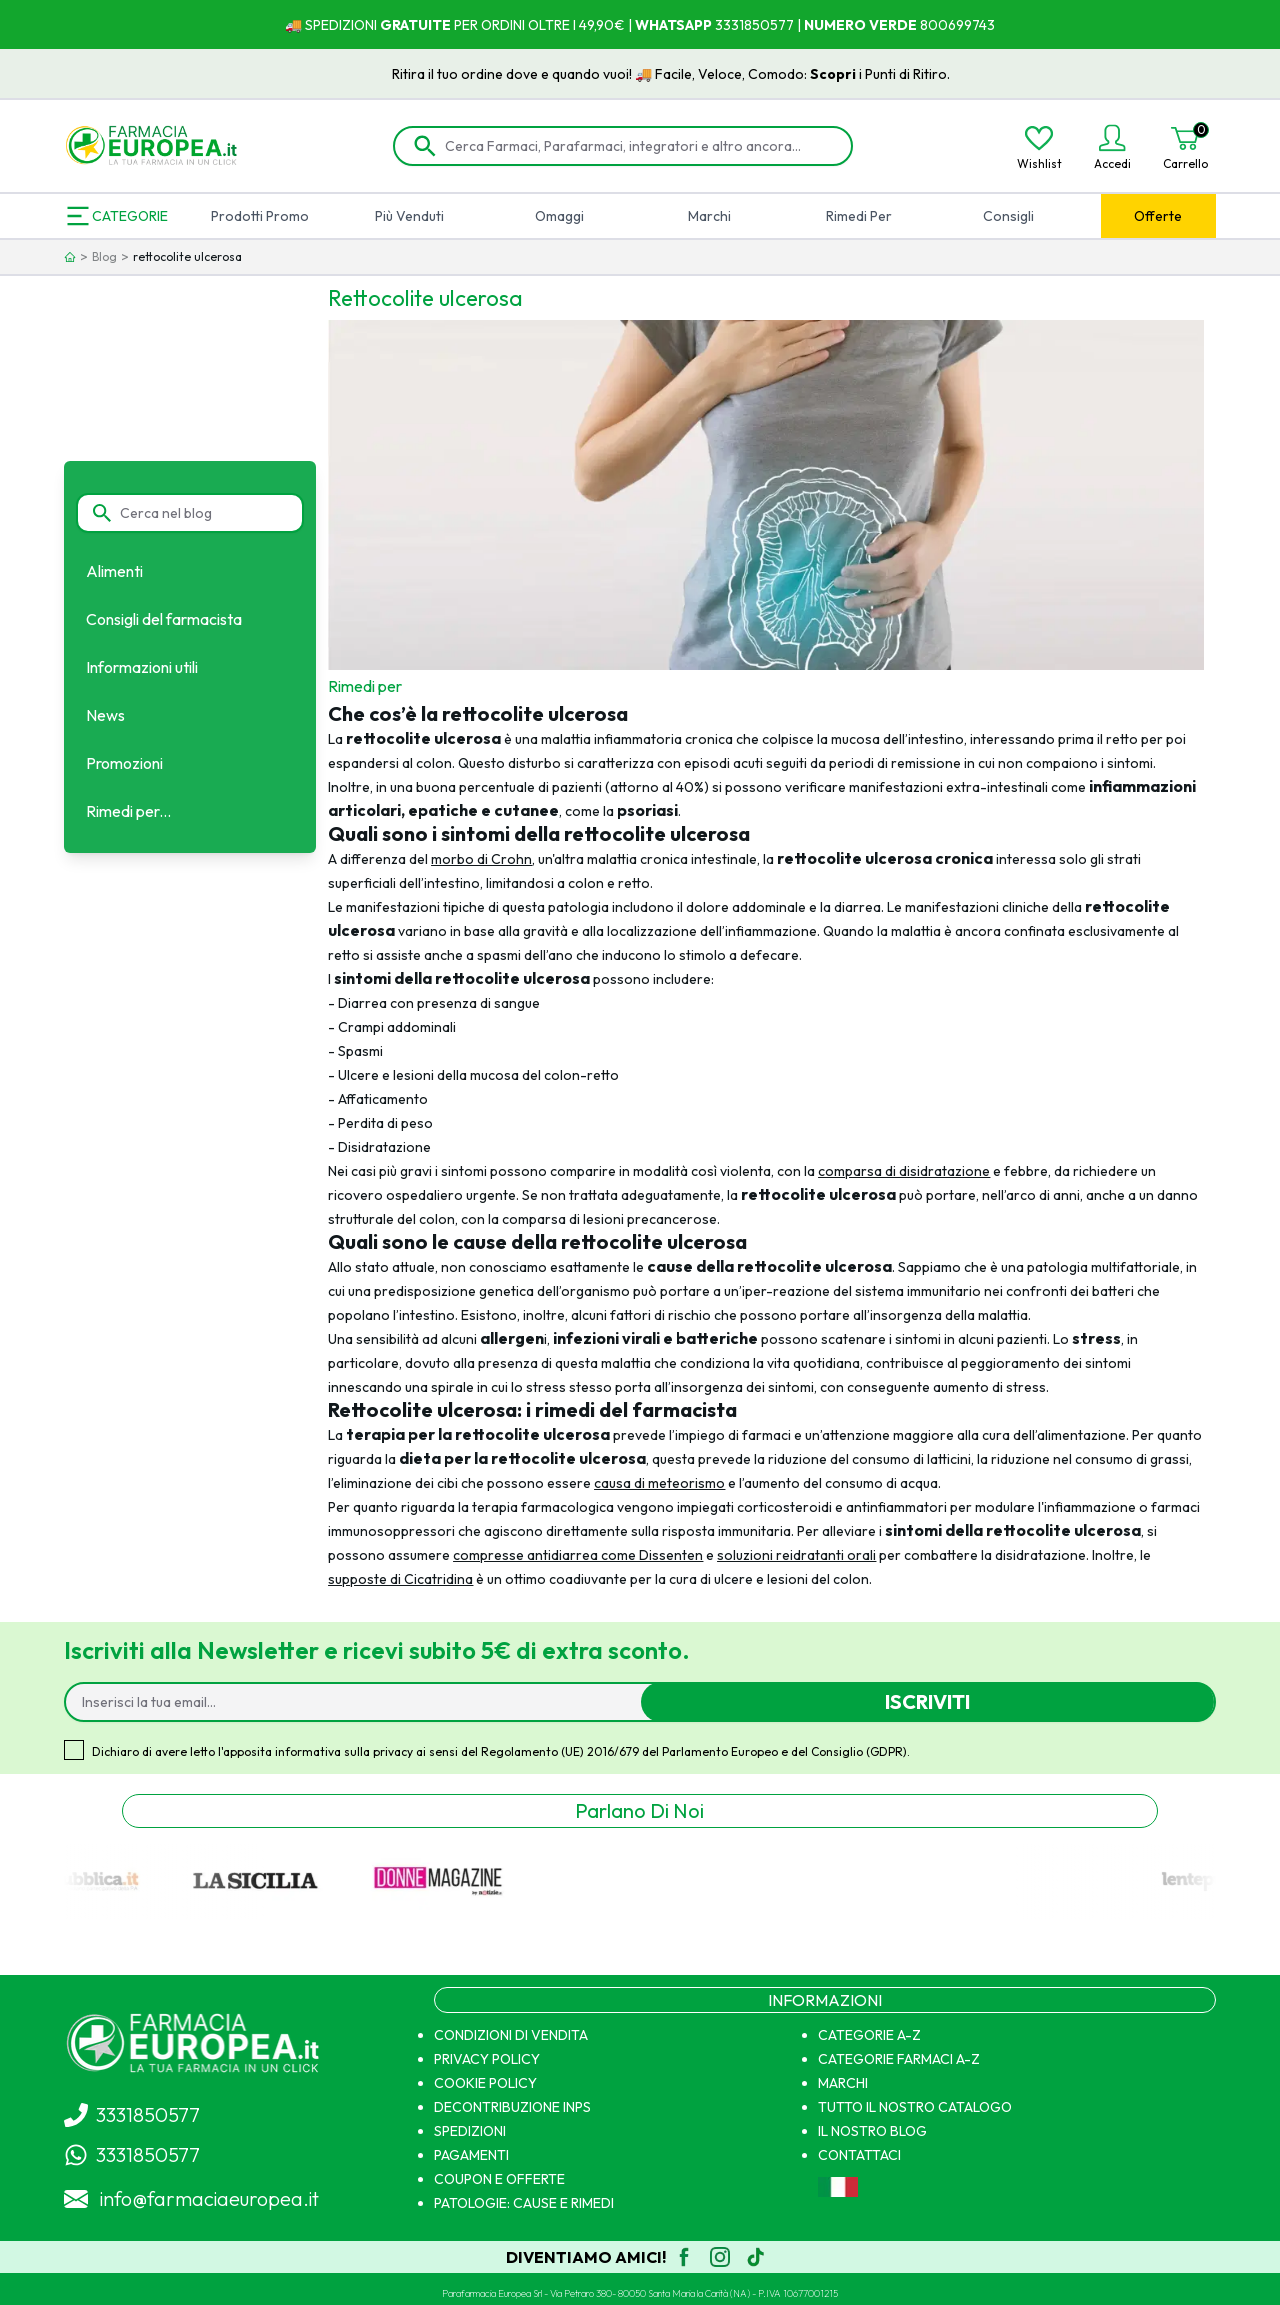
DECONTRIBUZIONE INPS (512, 2107)
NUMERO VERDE (860, 25)
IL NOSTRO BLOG (872, 2131)
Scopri (861, 74)
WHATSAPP (673, 25)
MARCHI (843, 2083)
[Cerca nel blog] (202, 513)
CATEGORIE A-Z (869, 2035)
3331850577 (753, 25)
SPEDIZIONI (470, 2131)
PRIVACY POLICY (487, 2059)
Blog (104, 256)
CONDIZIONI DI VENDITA (511, 2035)
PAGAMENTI (471, 2155)
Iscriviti (927, 1701)
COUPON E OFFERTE (499, 2179)
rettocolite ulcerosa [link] (187, 256)
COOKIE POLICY (485, 2083)
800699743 (956, 25)
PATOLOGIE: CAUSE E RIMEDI (524, 2203)
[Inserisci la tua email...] (361, 1702)
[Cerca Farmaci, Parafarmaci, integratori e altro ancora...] (637, 146)
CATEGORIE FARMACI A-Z (899, 2059)
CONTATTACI (859, 2155)
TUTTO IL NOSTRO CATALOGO (915, 2107)
